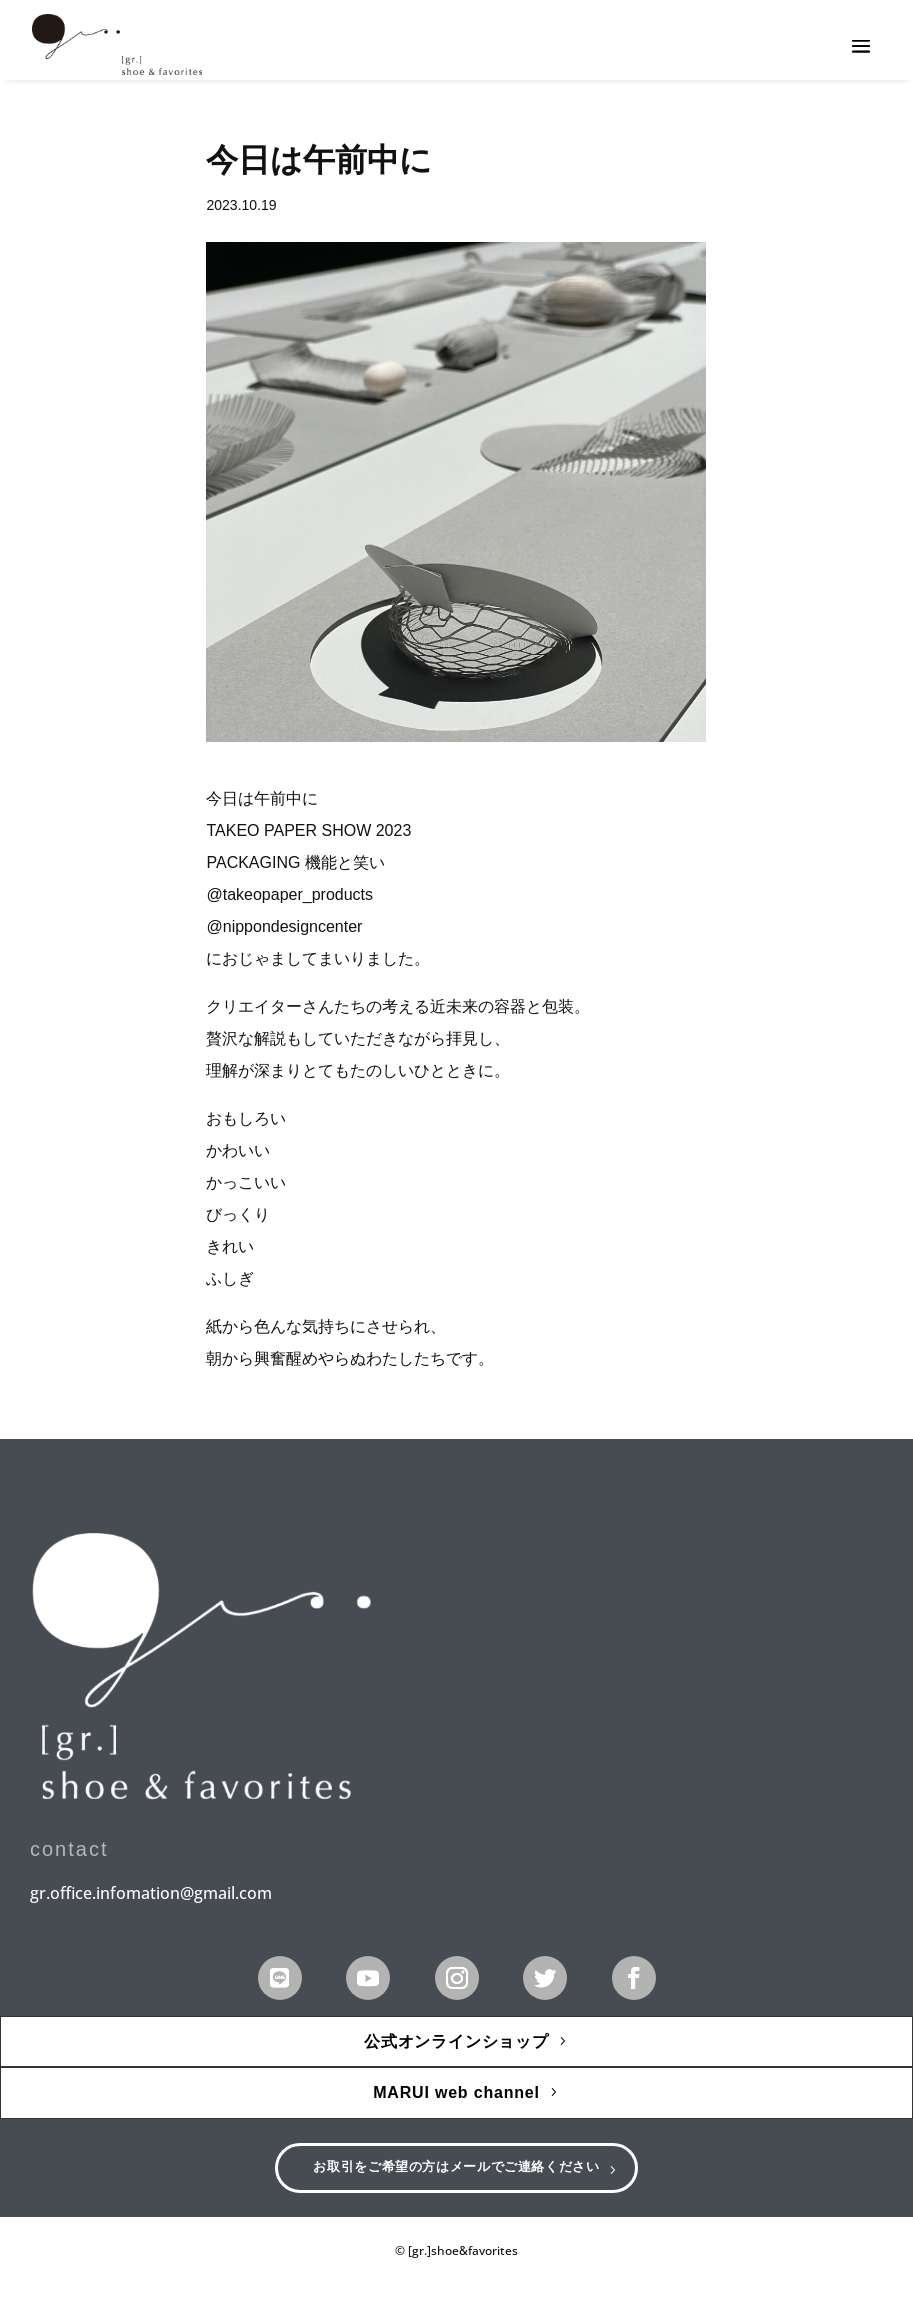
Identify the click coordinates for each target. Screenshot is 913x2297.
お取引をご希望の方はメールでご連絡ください (456, 2173)
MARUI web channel (456, 2092)
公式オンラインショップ (456, 2041)
